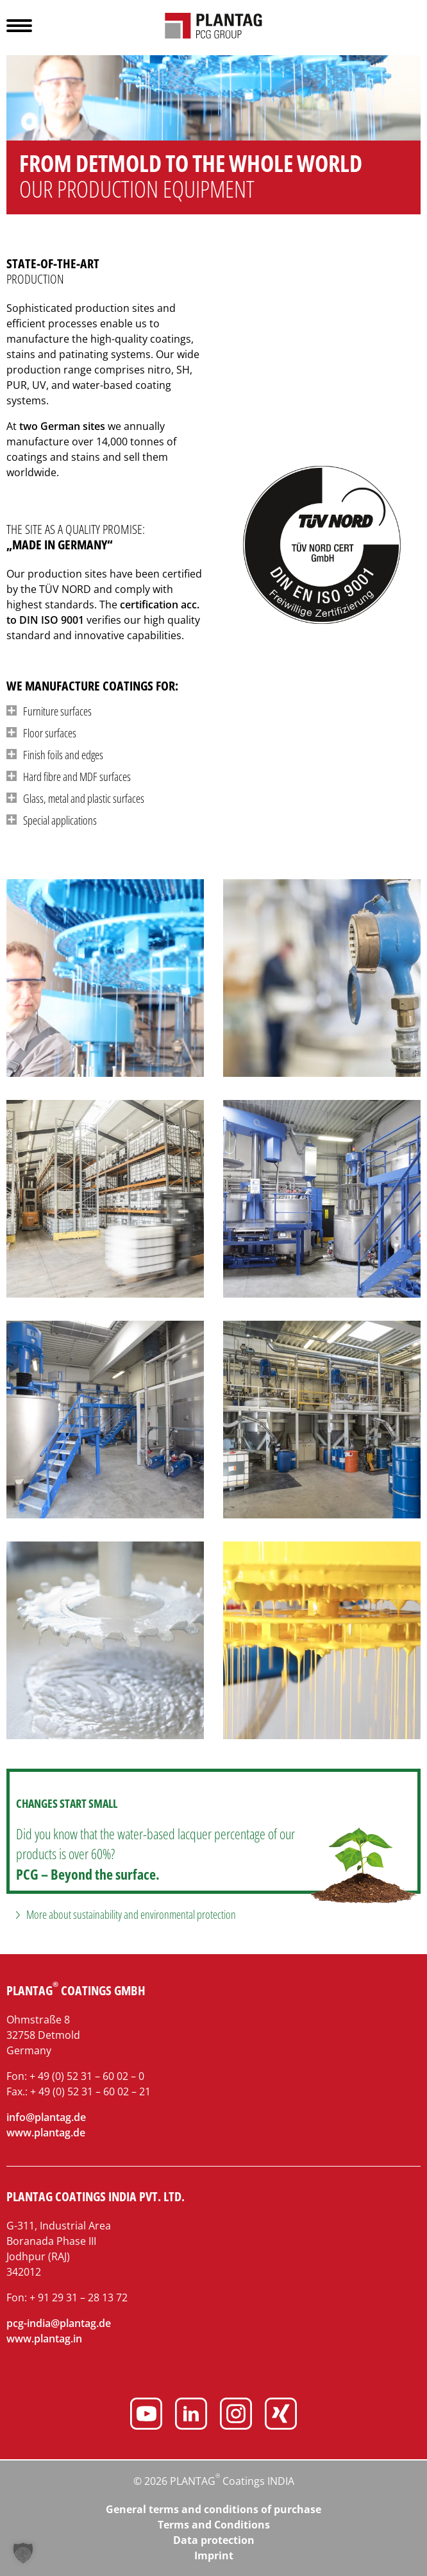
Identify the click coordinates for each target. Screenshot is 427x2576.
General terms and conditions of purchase (213, 2509)
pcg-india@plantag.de (58, 2323)
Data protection (214, 2540)
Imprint (213, 2555)
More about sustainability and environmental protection (131, 1914)
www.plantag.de (45, 2132)
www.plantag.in (44, 2338)
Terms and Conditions (214, 2525)
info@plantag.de (46, 2117)
